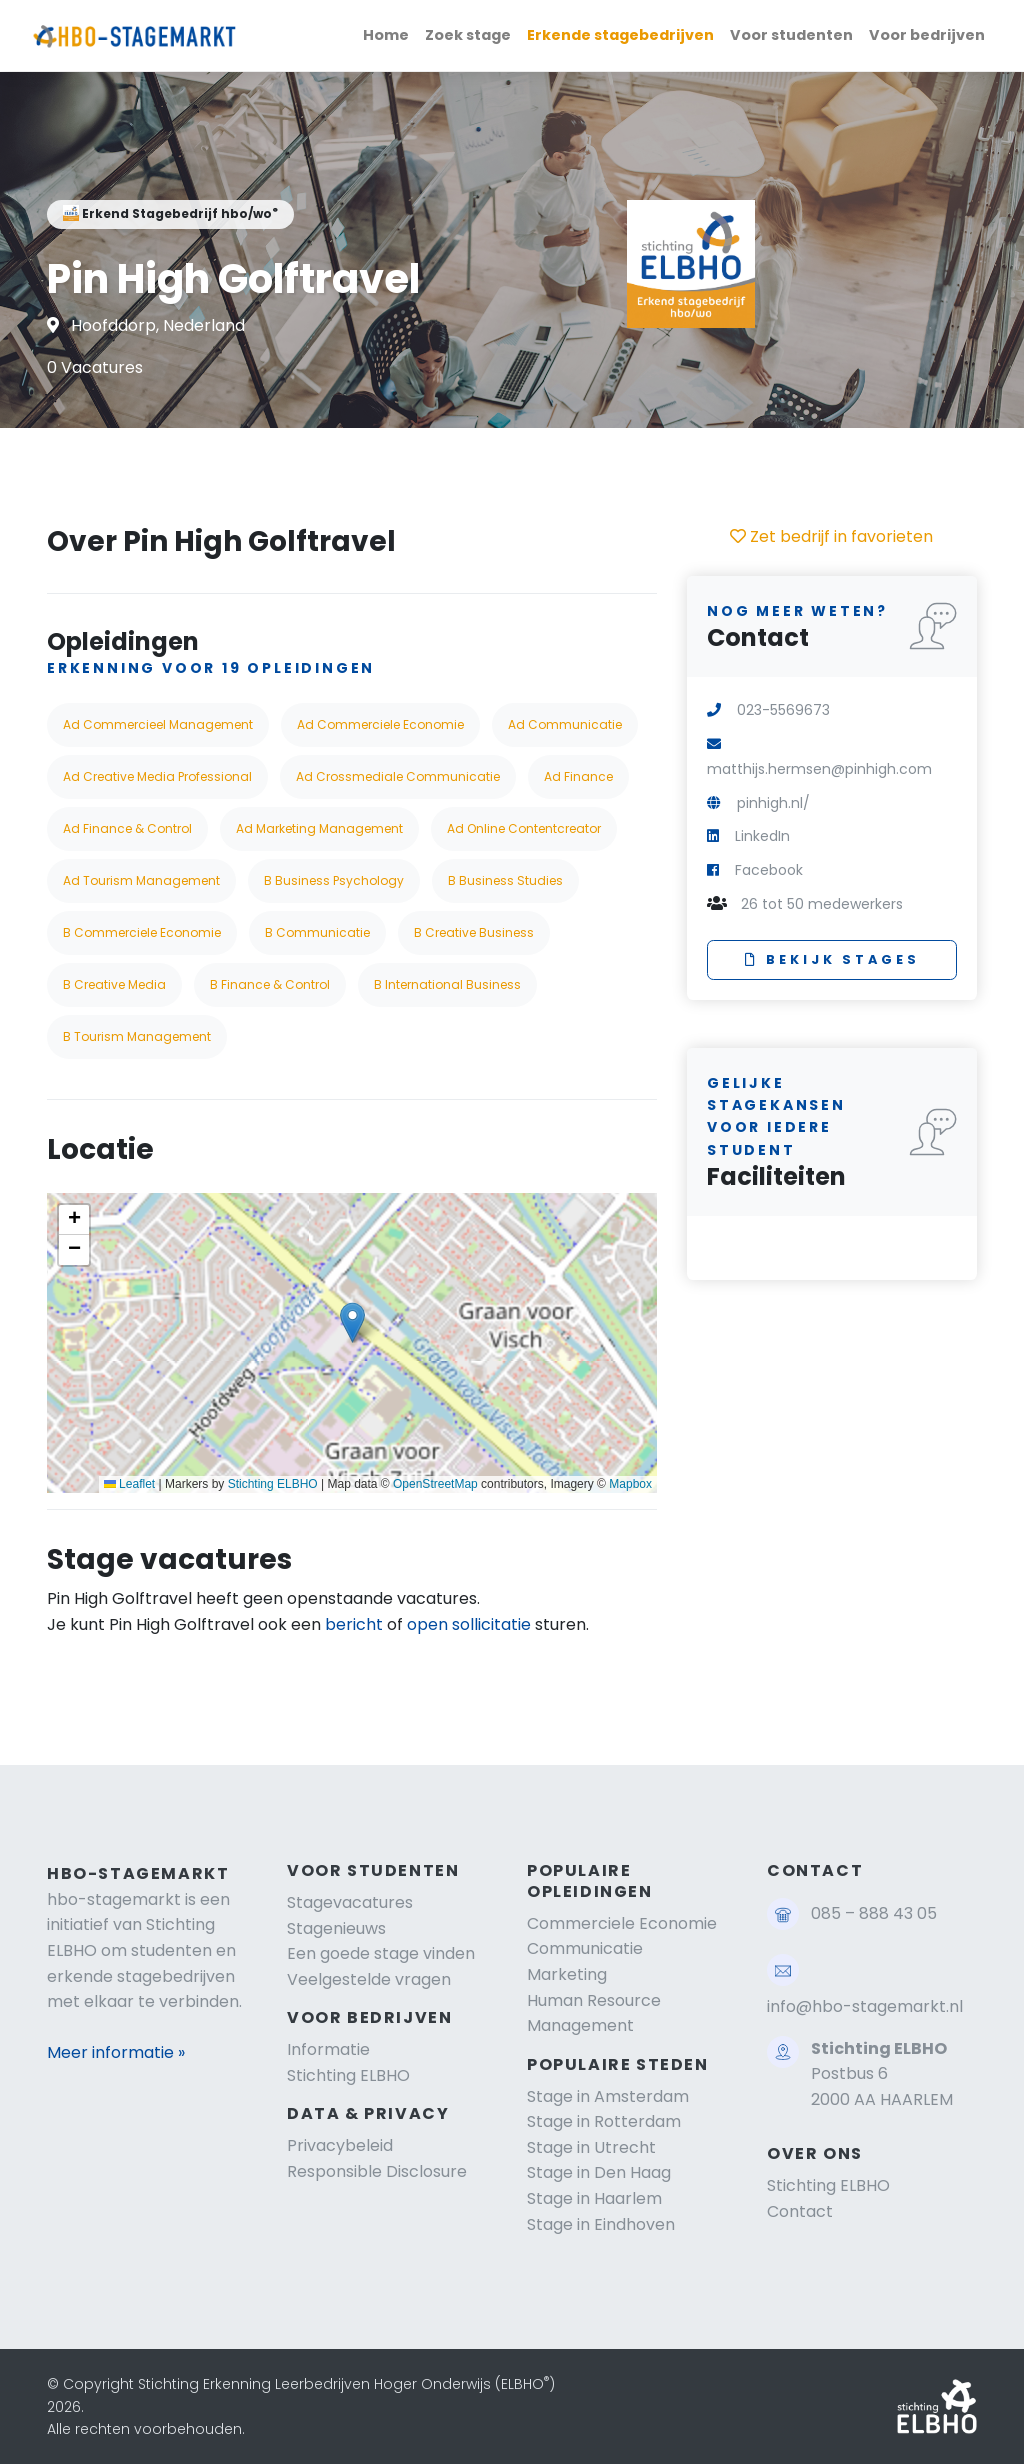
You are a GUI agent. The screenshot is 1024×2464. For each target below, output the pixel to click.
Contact (800, 2211)
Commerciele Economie (622, 1923)
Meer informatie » (116, 2052)
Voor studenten (791, 35)
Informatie (328, 2049)
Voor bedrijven (927, 35)
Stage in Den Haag (599, 2172)
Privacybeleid (340, 2145)
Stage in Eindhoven (601, 2224)
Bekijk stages (832, 959)
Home (386, 35)
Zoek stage (468, 35)
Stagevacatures (350, 1902)
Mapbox (630, 1484)
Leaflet (129, 1484)
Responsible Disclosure (377, 2171)
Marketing (567, 1974)
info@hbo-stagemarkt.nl (865, 2006)
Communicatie (585, 1948)
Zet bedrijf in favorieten (831, 536)
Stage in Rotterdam (604, 2121)
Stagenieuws (336, 1928)
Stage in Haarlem (594, 2198)
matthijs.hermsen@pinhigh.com (819, 769)
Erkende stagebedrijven (620, 35)
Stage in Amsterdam (608, 2096)
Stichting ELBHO (273, 1484)
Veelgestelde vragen (369, 1979)
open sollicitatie (469, 1624)
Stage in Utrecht (591, 2147)
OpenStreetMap (435, 1484)
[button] (352, 1322)
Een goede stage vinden (381, 1953)
